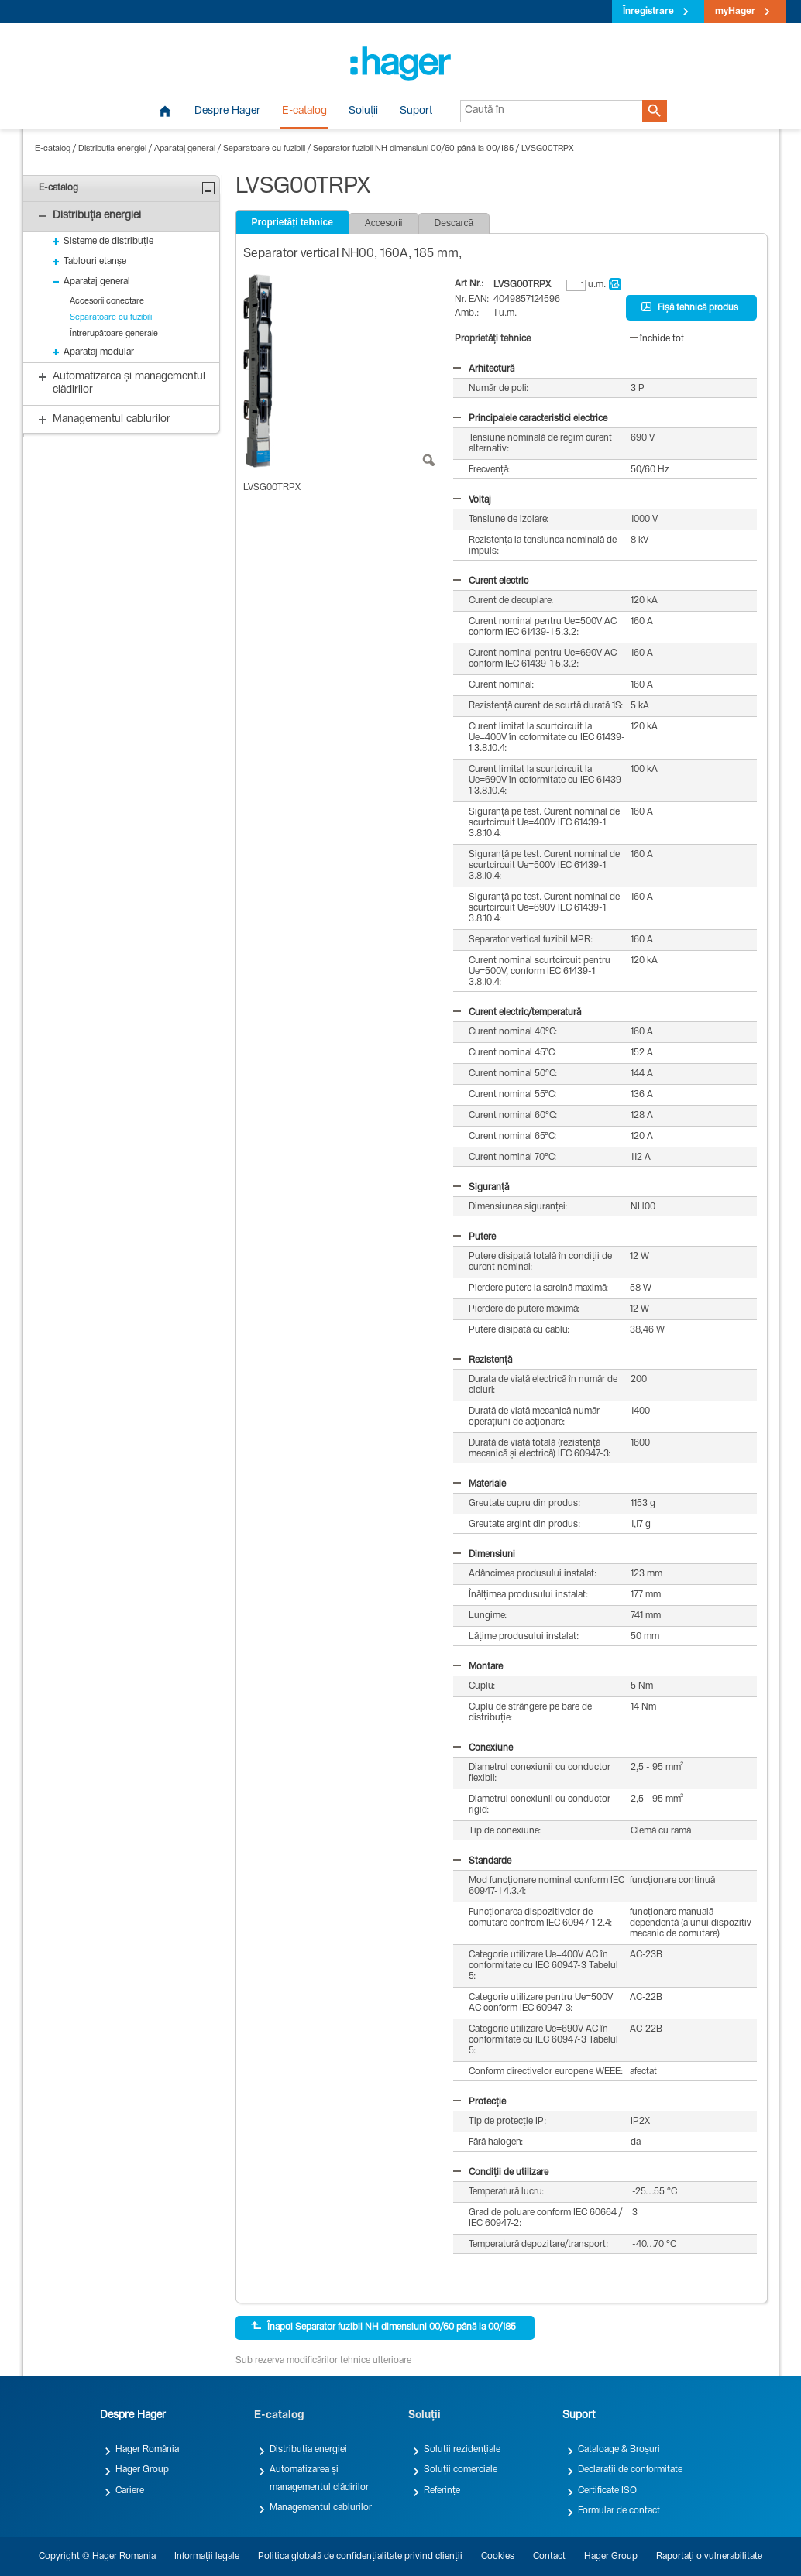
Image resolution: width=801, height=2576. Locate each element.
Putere (474, 1237)
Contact (549, 2556)
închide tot (657, 339)
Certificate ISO (607, 2490)
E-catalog (304, 111)
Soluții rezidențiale (462, 2449)
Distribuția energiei (112, 149)
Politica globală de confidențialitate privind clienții (360, 2556)
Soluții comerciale (460, 2470)
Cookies (497, 2556)
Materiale (479, 1484)
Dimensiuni (484, 1554)
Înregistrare (648, 11)
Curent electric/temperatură (517, 1012)
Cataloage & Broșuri (619, 2449)
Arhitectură (483, 369)
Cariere (129, 2490)
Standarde (482, 1861)
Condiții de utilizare (500, 2172)
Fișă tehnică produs (689, 307)
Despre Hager (227, 111)
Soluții (363, 111)
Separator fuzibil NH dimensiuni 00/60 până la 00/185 (413, 149)
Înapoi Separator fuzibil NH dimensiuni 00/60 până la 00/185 (383, 2326)
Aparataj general (184, 149)
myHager (735, 11)
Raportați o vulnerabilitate (709, 2556)
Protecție (479, 2102)
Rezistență (482, 1360)
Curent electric (490, 581)
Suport (416, 111)
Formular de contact (619, 2511)
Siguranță (481, 1187)
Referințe (442, 2490)
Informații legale (206, 2556)
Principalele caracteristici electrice (530, 419)
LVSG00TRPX (547, 149)
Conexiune (483, 1748)
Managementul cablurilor (321, 2508)
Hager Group (142, 2470)
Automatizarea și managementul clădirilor (319, 2478)
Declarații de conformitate (630, 2470)
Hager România (147, 2449)
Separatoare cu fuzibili (264, 149)
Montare (478, 1667)
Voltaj (472, 500)
